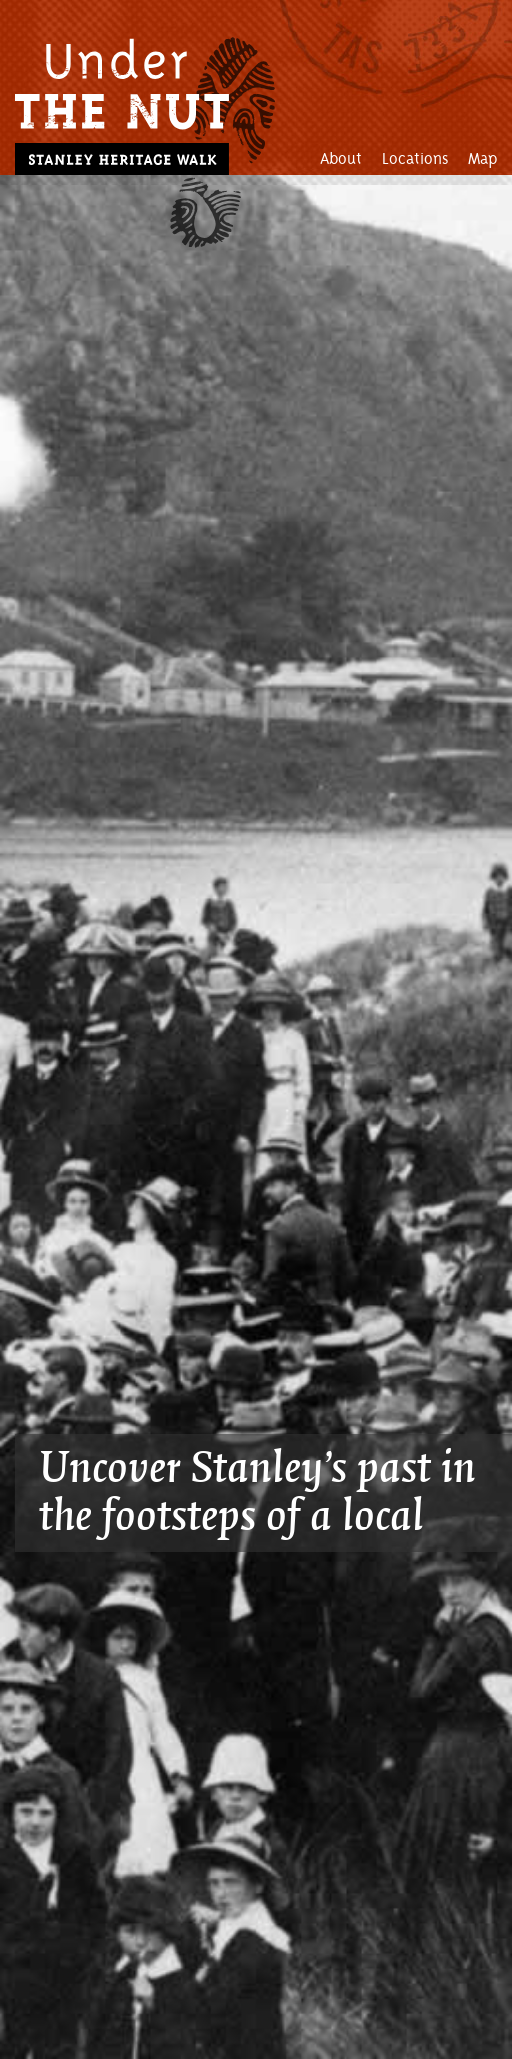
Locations (415, 158)
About (341, 158)
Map (482, 158)
